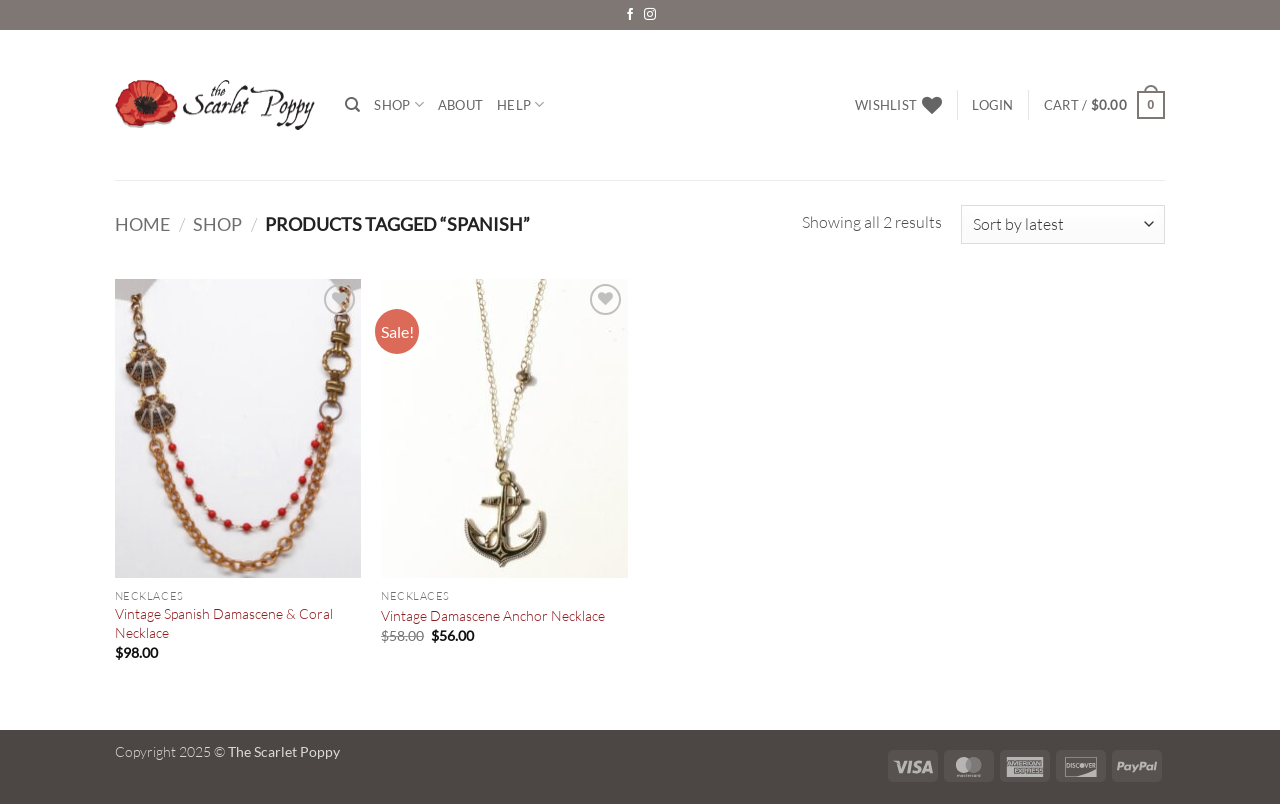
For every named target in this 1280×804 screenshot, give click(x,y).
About (460, 105)
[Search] (352, 105)
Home (142, 224)
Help (520, 104)
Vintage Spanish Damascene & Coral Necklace (224, 623)
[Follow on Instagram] (650, 15)
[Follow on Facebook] (630, 15)
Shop (398, 104)
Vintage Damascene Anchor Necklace (493, 615)
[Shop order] (1063, 224)
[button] (992, 105)
